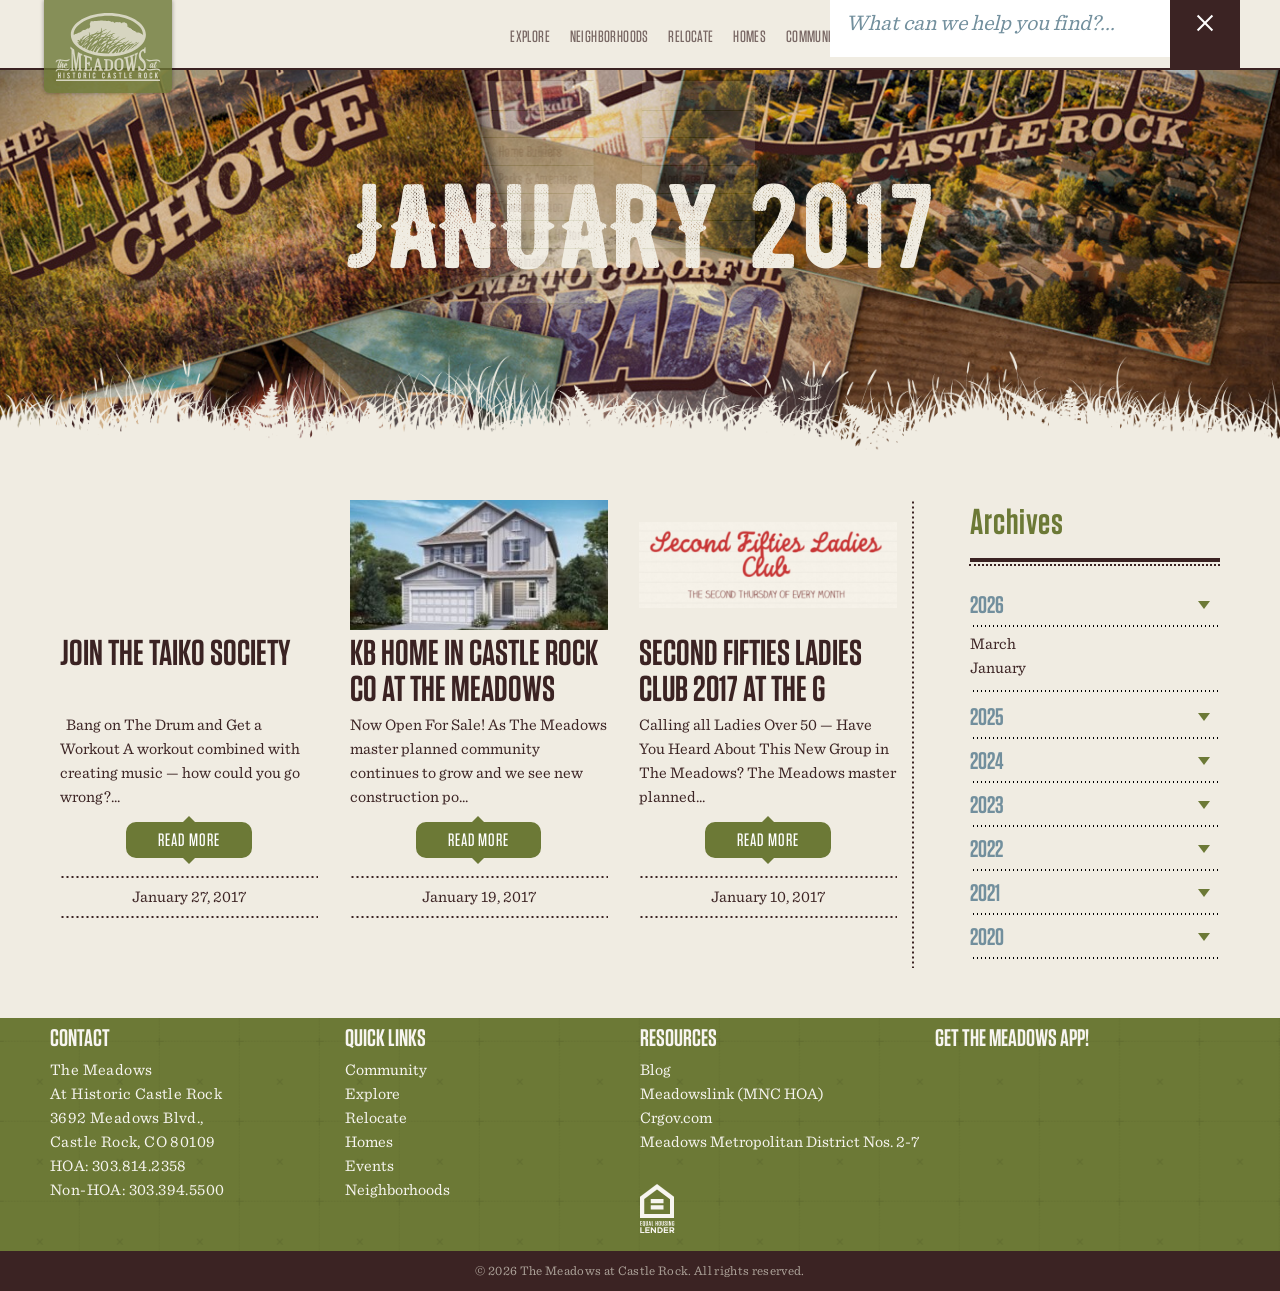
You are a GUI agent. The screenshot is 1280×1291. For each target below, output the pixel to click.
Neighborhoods (606, 33)
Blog (929, 33)
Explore (527, 46)
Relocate (688, 46)
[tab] (1095, 605)
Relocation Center (986, 1075)
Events (878, 33)
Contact (981, 33)
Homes (748, 33)
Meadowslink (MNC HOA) (732, 1093)
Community (813, 33)
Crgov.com (676, 1117)
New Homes (1054, 1075)
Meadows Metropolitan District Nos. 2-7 (779, 1141)
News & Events (1088, 1075)
